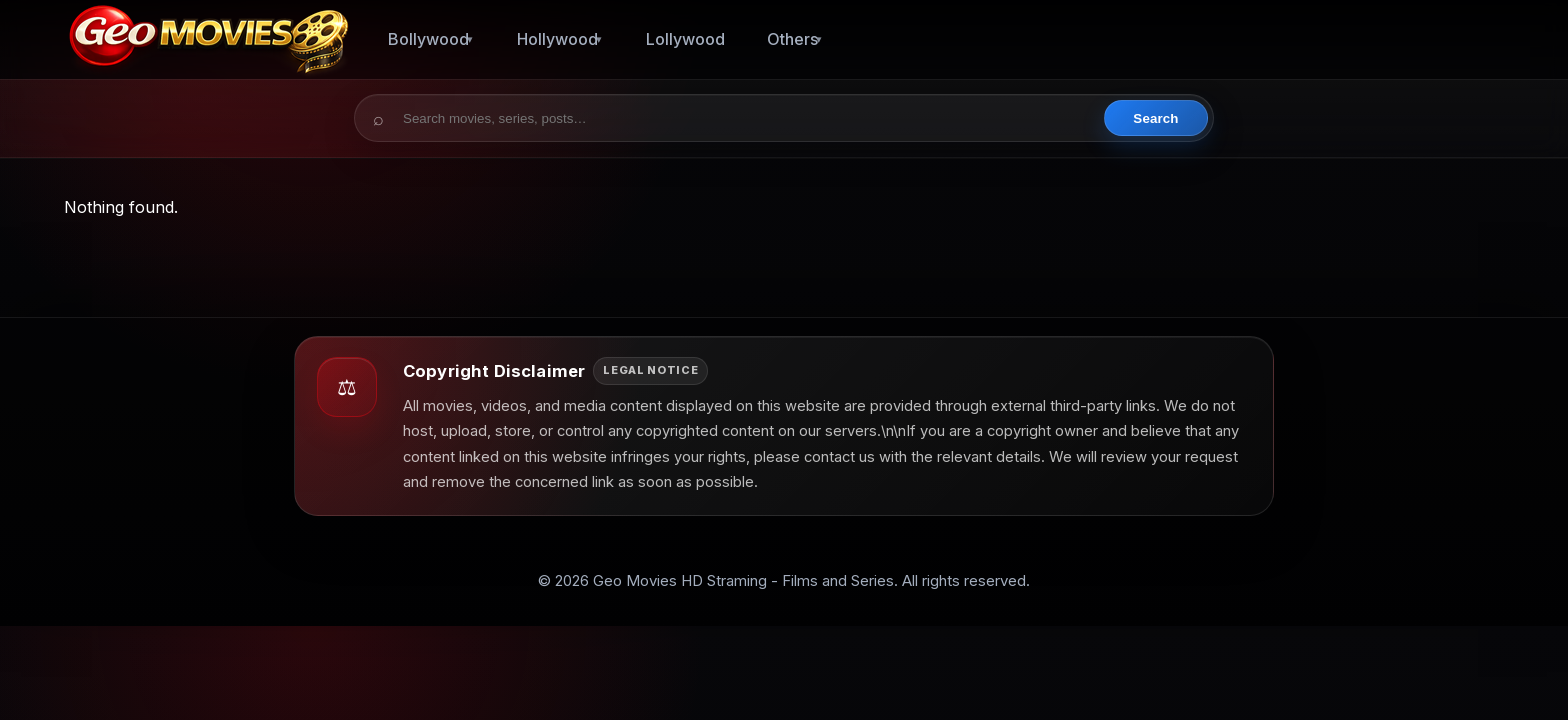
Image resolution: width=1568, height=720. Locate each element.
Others (792, 39)
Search (1155, 118)
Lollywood (685, 39)
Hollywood (557, 39)
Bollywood (428, 39)
